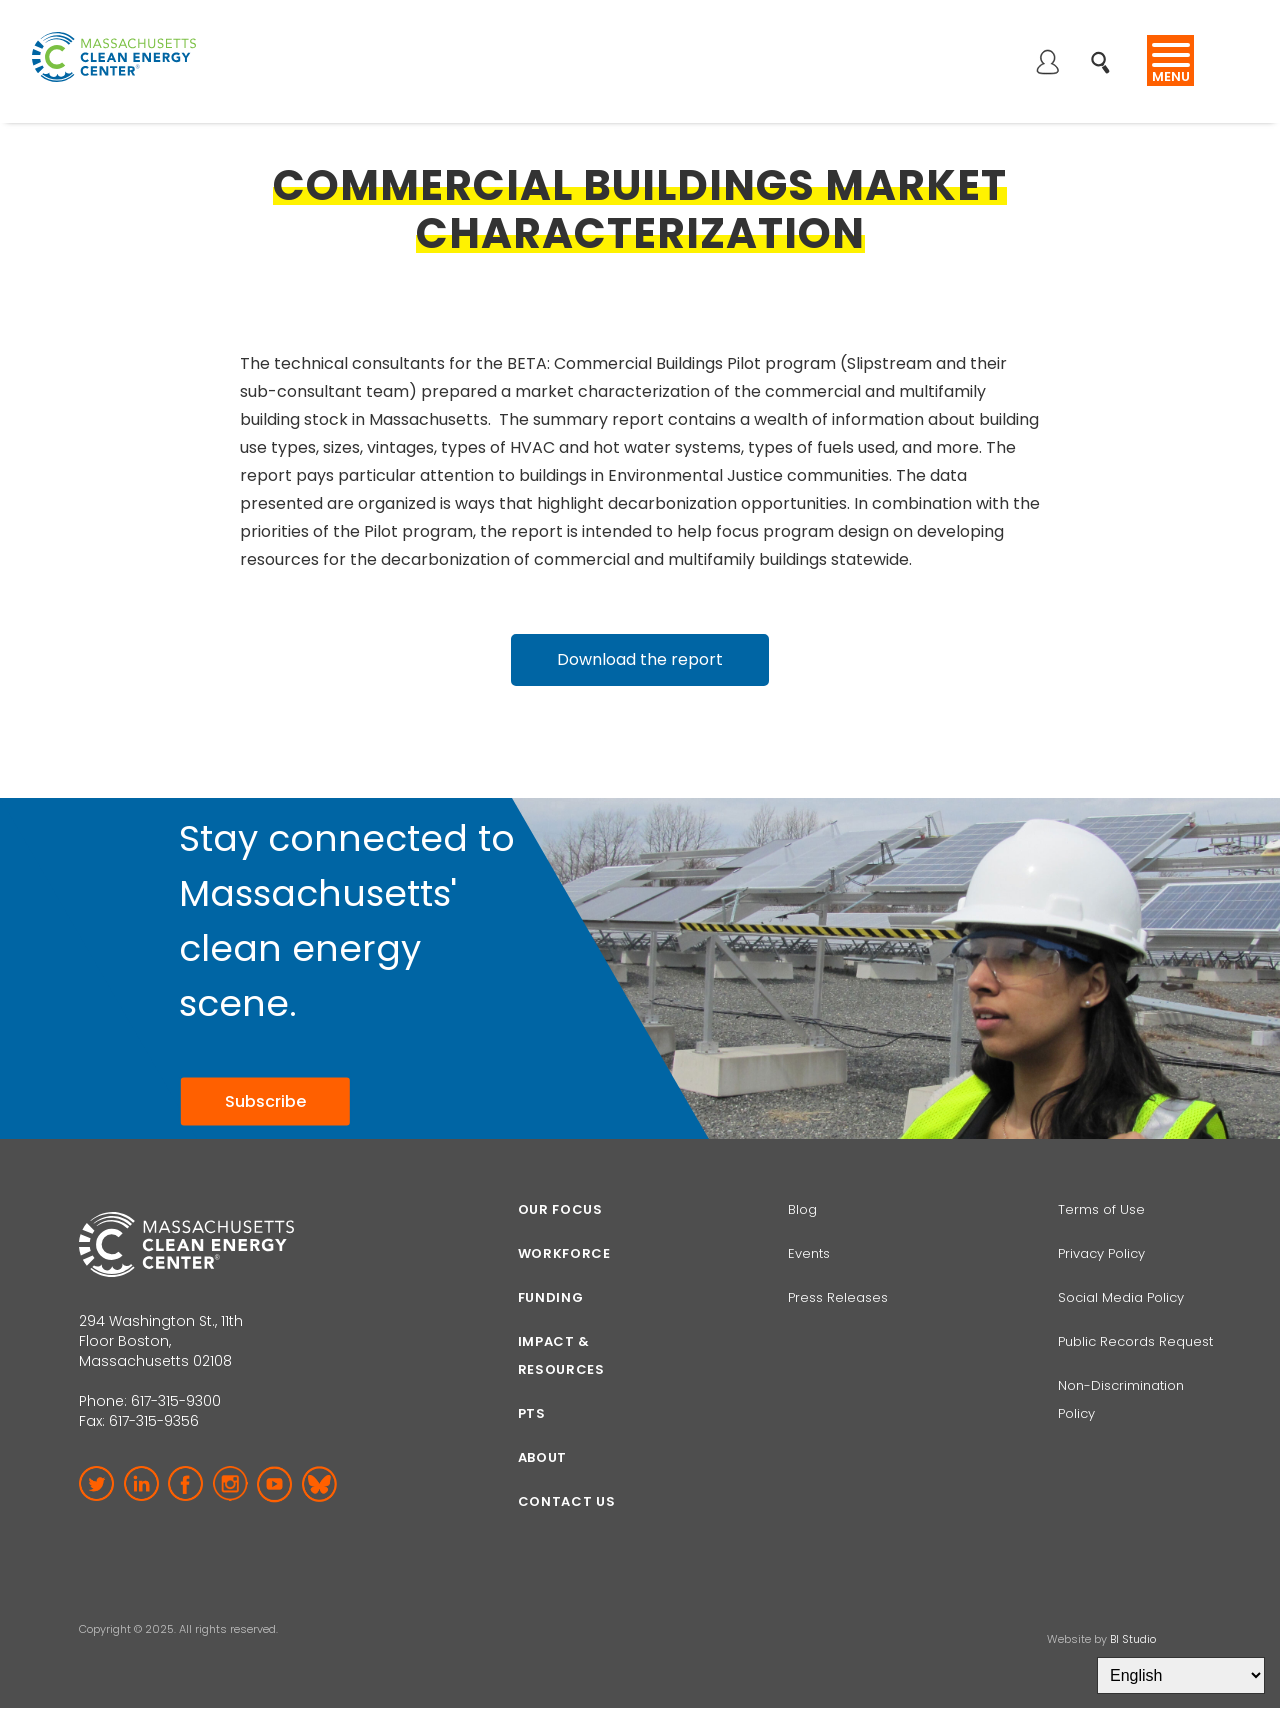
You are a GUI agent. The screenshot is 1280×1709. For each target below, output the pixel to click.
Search (1106, 51)
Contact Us (567, 1501)
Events (809, 1253)
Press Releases (838, 1297)
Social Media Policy (1123, 1297)
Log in (1047, 64)
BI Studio (1133, 1639)
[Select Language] (1181, 1675)
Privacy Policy (1101, 1253)
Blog (802, 1209)
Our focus (560, 1209)
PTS (532, 1413)
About (542, 1457)
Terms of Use (1101, 1209)
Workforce (564, 1253)
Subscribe (265, 1100)
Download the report (640, 659)
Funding (551, 1297)
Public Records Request (1135, 1341)
